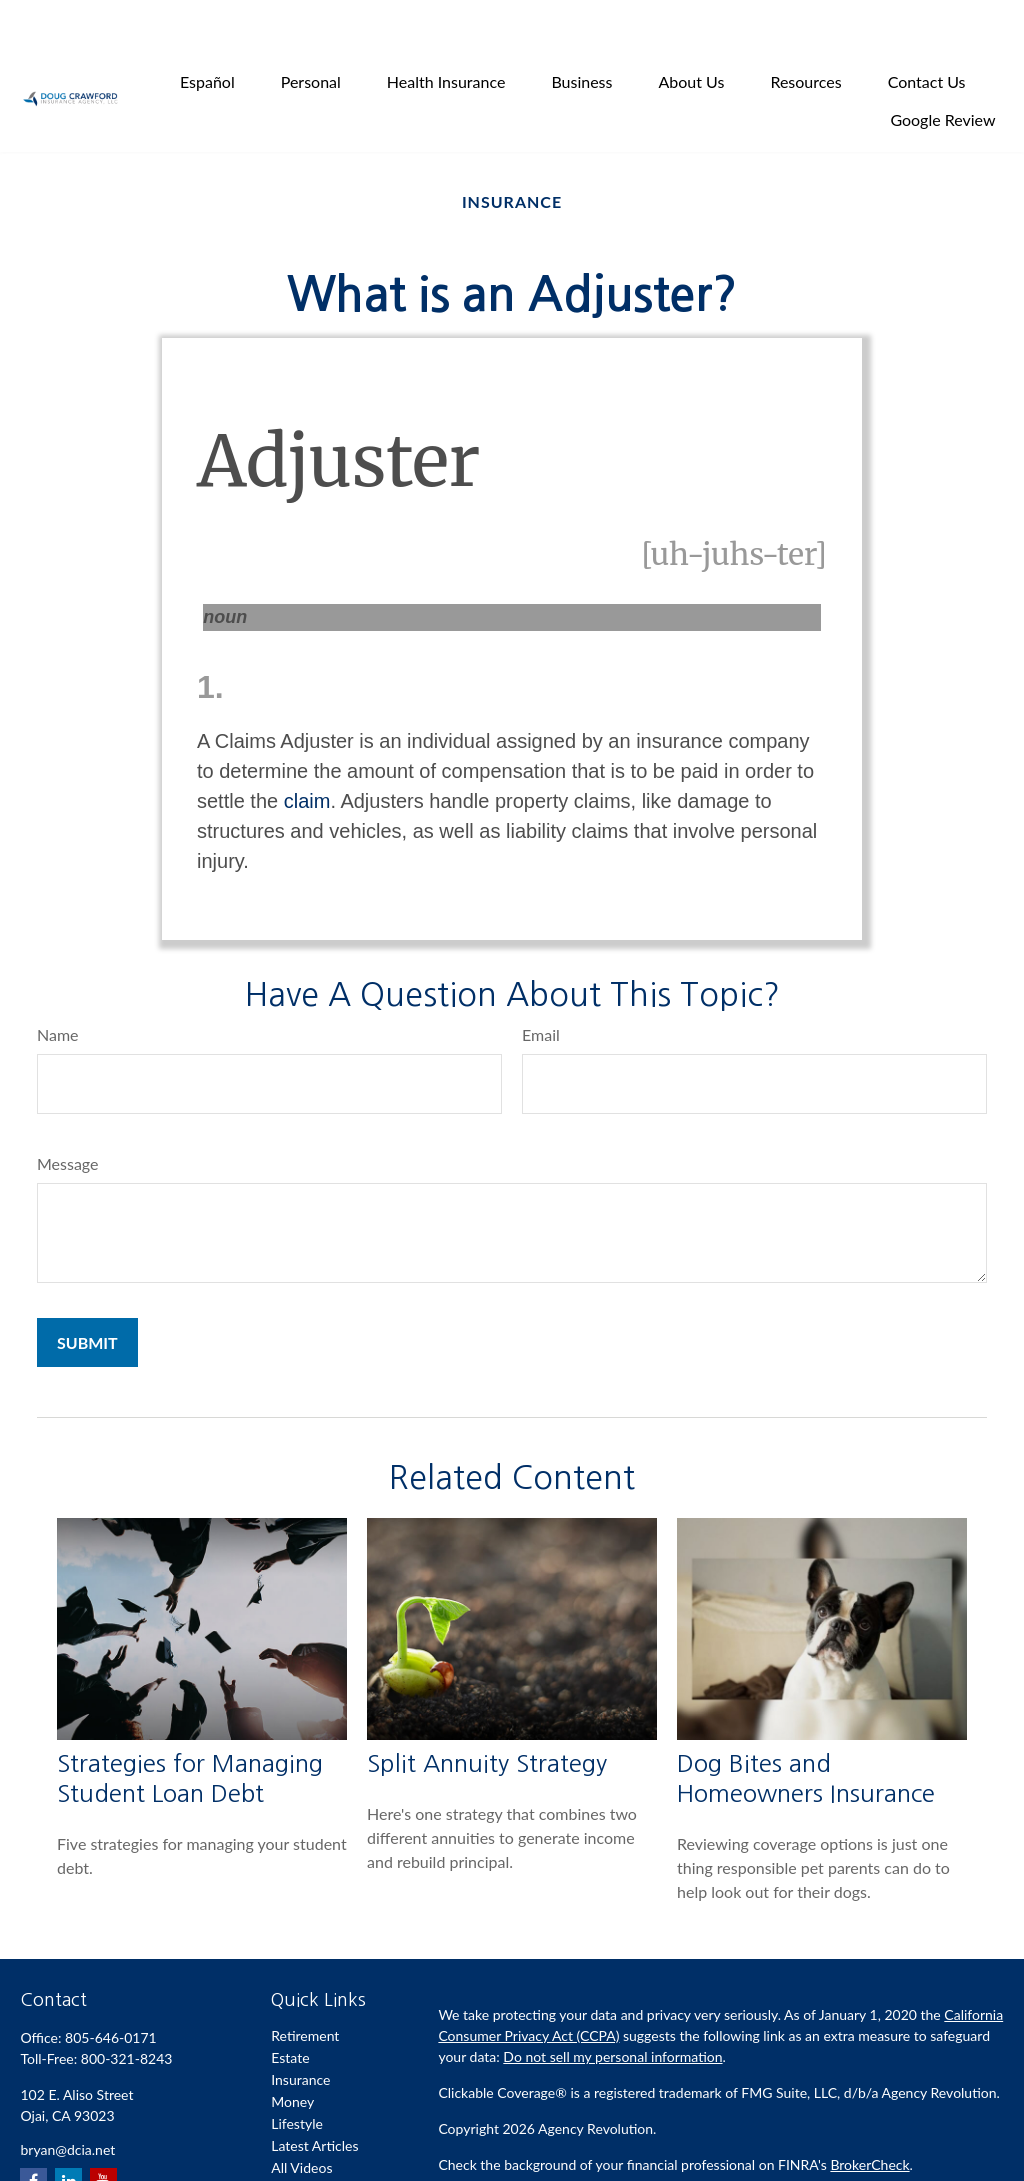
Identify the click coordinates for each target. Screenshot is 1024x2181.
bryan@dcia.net (67, 2102)
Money (292, 2054)
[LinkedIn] (68, 2134)
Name (58, 987)
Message (68, 1116)
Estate (290, 2010)
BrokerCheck (869, 2117)
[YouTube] (103, 2134)
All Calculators (315, 2142)
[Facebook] (33, 2134)
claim (307, 754)
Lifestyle (297, 2076)
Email (541, 987)
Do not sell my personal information (612, 2009)
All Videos (301, 2120)
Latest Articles (314, 2098)
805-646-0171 (111, 1990)
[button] (207, 33)
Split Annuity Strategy (487, 1716)
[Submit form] (87, 1295)
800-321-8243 (127, 2011)
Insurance (300, 2032)
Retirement (305, 1988)
